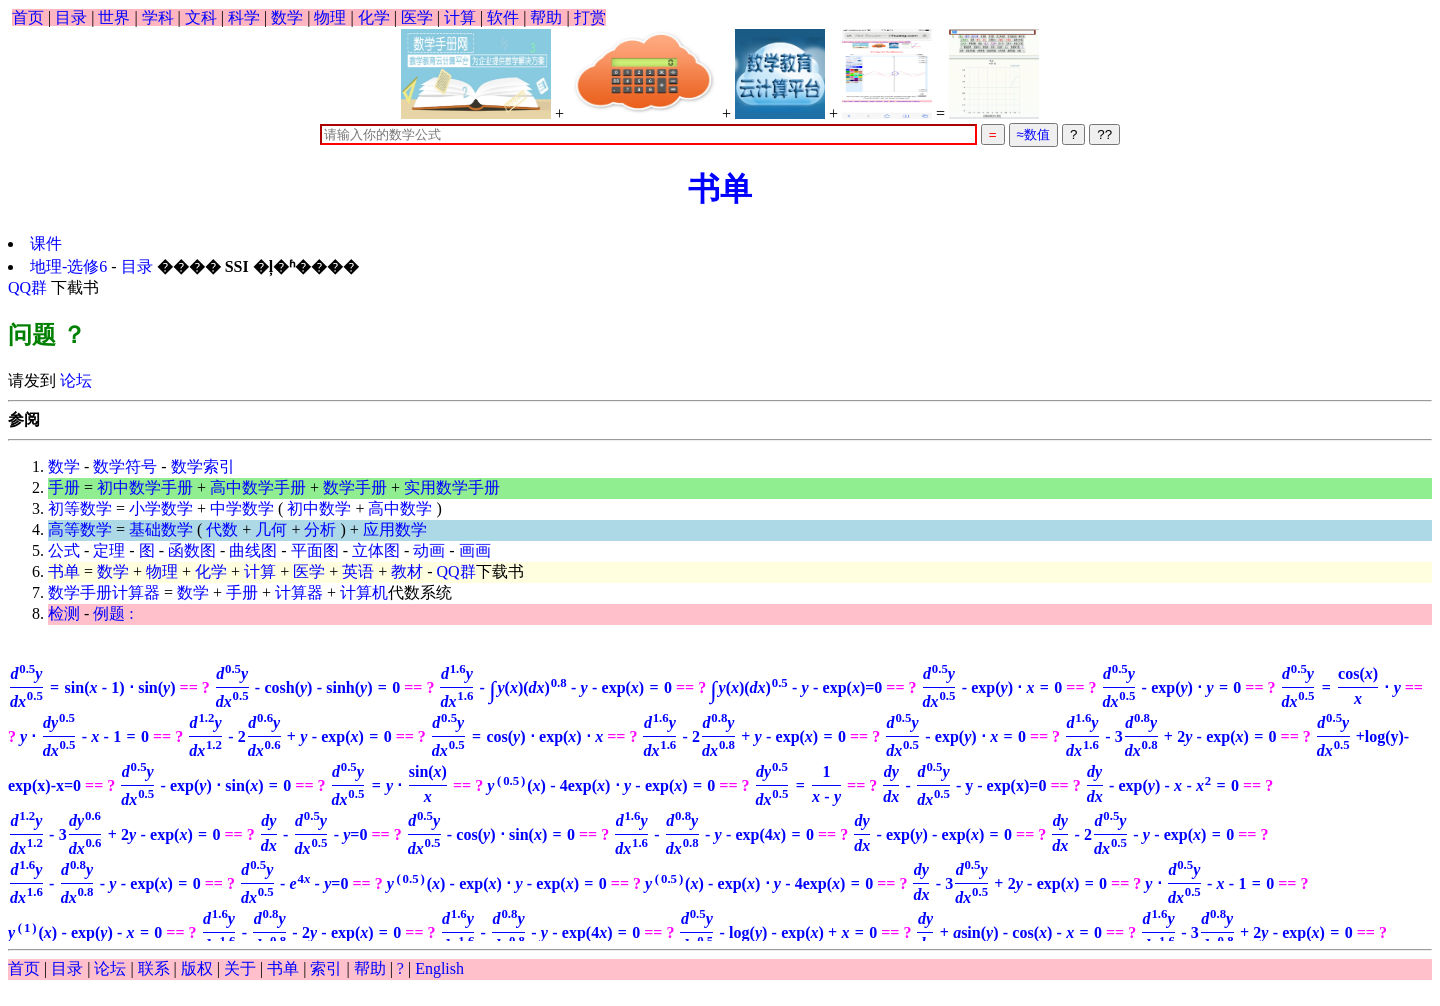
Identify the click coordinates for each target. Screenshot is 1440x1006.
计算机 (364, 592)
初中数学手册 (145, 487)
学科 (158, 17)
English (439, 968)
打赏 (590, 17)
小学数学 (161, 508)
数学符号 (125, 466)
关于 (240, 968)
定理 (109, 550)
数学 (287, 17)
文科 (201, 17)
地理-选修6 (70, 266)
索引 (326, 968)
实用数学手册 (452, 487)
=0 (796, 687)
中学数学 (242, 508)
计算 (460, 17)
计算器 (299, 592)
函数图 (192, 550)
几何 (271, 529)
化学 (374, 17)
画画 (475, 550)
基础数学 (161, 529)
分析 (320, 529)
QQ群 (27, 287)
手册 (64, 487)
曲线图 (253, 550)
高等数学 (80, 529)
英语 (358, 571)
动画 (429, 550)
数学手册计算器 (104, 592)
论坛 (74, 380)
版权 (197, 968)
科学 (244, 17)
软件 (503, 17)
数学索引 (203, 466)
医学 (417, 17)
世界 (114, 17)
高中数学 (400, 508)
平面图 (315, 550)
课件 (46, 243)
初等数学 (80, 508)
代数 (222, 529)
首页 (28, 17)
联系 (154, 968)
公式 (64, 550)
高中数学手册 (258, 487)
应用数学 (395, 529)
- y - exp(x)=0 (963, 785)
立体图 (376, 550)
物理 (330, 17)
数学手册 (355, 487)
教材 (407, 571)
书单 (720, 189)
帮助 (546, 17)
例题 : (113, 613)
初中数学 (319, 508)
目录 (71, 17)
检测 (64, 613)
